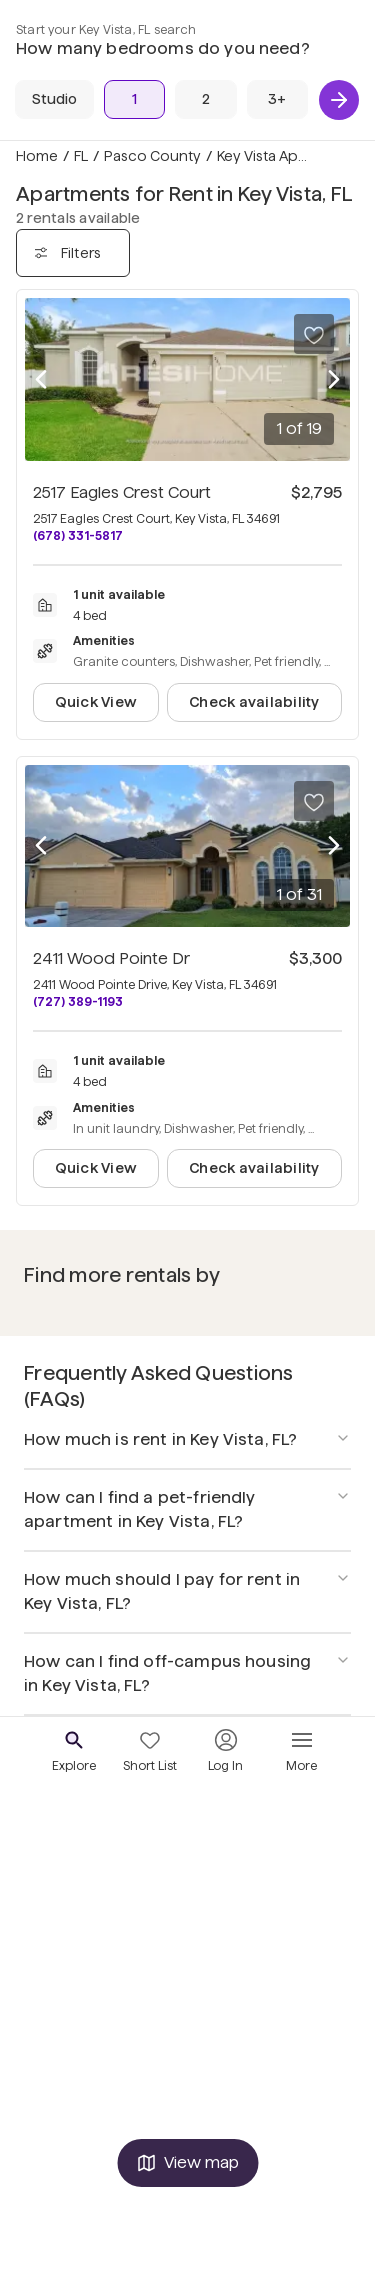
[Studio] (54, 99)
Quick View (96, 702)
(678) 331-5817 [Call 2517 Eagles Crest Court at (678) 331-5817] (78, 535)
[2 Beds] (205, 99)
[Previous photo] (41, 379)
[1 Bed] (134, 99)
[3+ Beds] (277, 99)
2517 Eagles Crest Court (122, 492)
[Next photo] (334, 379)
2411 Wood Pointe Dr (111, 958)
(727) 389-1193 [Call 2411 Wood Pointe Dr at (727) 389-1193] (78, 1001)
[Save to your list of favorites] (314, 334)
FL (81, 156)
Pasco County (152, 156)
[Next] (339, 100)
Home (37, 156)
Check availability (254, 702)
